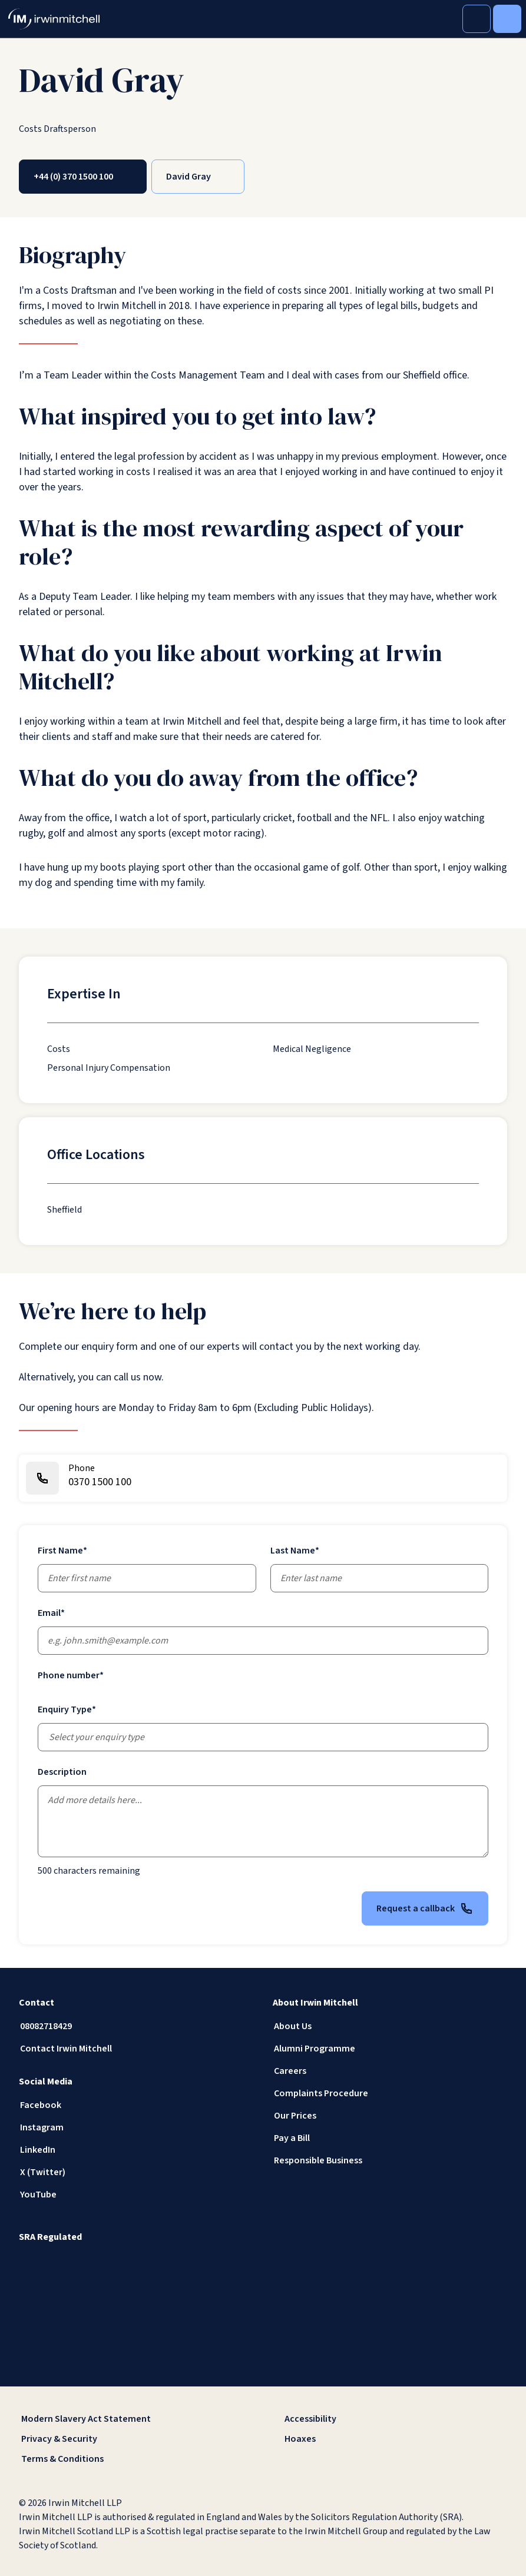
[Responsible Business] (390, 2160)
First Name (62, 1550)
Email (51, 1612)
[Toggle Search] (476, 19)
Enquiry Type (67, 1709)
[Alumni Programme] (390, 2048)
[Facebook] (136, 2105)
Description (62, 1771)
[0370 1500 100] (263, 1478)
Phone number (71, 1675)
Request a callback (425, 1908)
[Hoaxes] (395, 2438)
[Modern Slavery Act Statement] (131, 2418)
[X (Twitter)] (136, 2172)
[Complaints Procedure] (390, 2093)
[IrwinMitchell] (54, 19)
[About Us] (390, 2026)
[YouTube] (136, 2194)
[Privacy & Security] (131, 2438)
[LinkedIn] (136, 2149)
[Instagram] (136, 2127)
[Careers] (390, 2071)
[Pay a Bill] (390, 2138)
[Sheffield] (64, 1209)
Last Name (294, 1550)
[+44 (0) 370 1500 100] (83, 177)
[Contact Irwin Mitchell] (136, 2048)
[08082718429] (136, 2026)
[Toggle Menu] (507, 19)
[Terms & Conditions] (131, 2459)
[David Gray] (197, 177)
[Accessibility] (395, 2418)
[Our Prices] (390, 2115)
